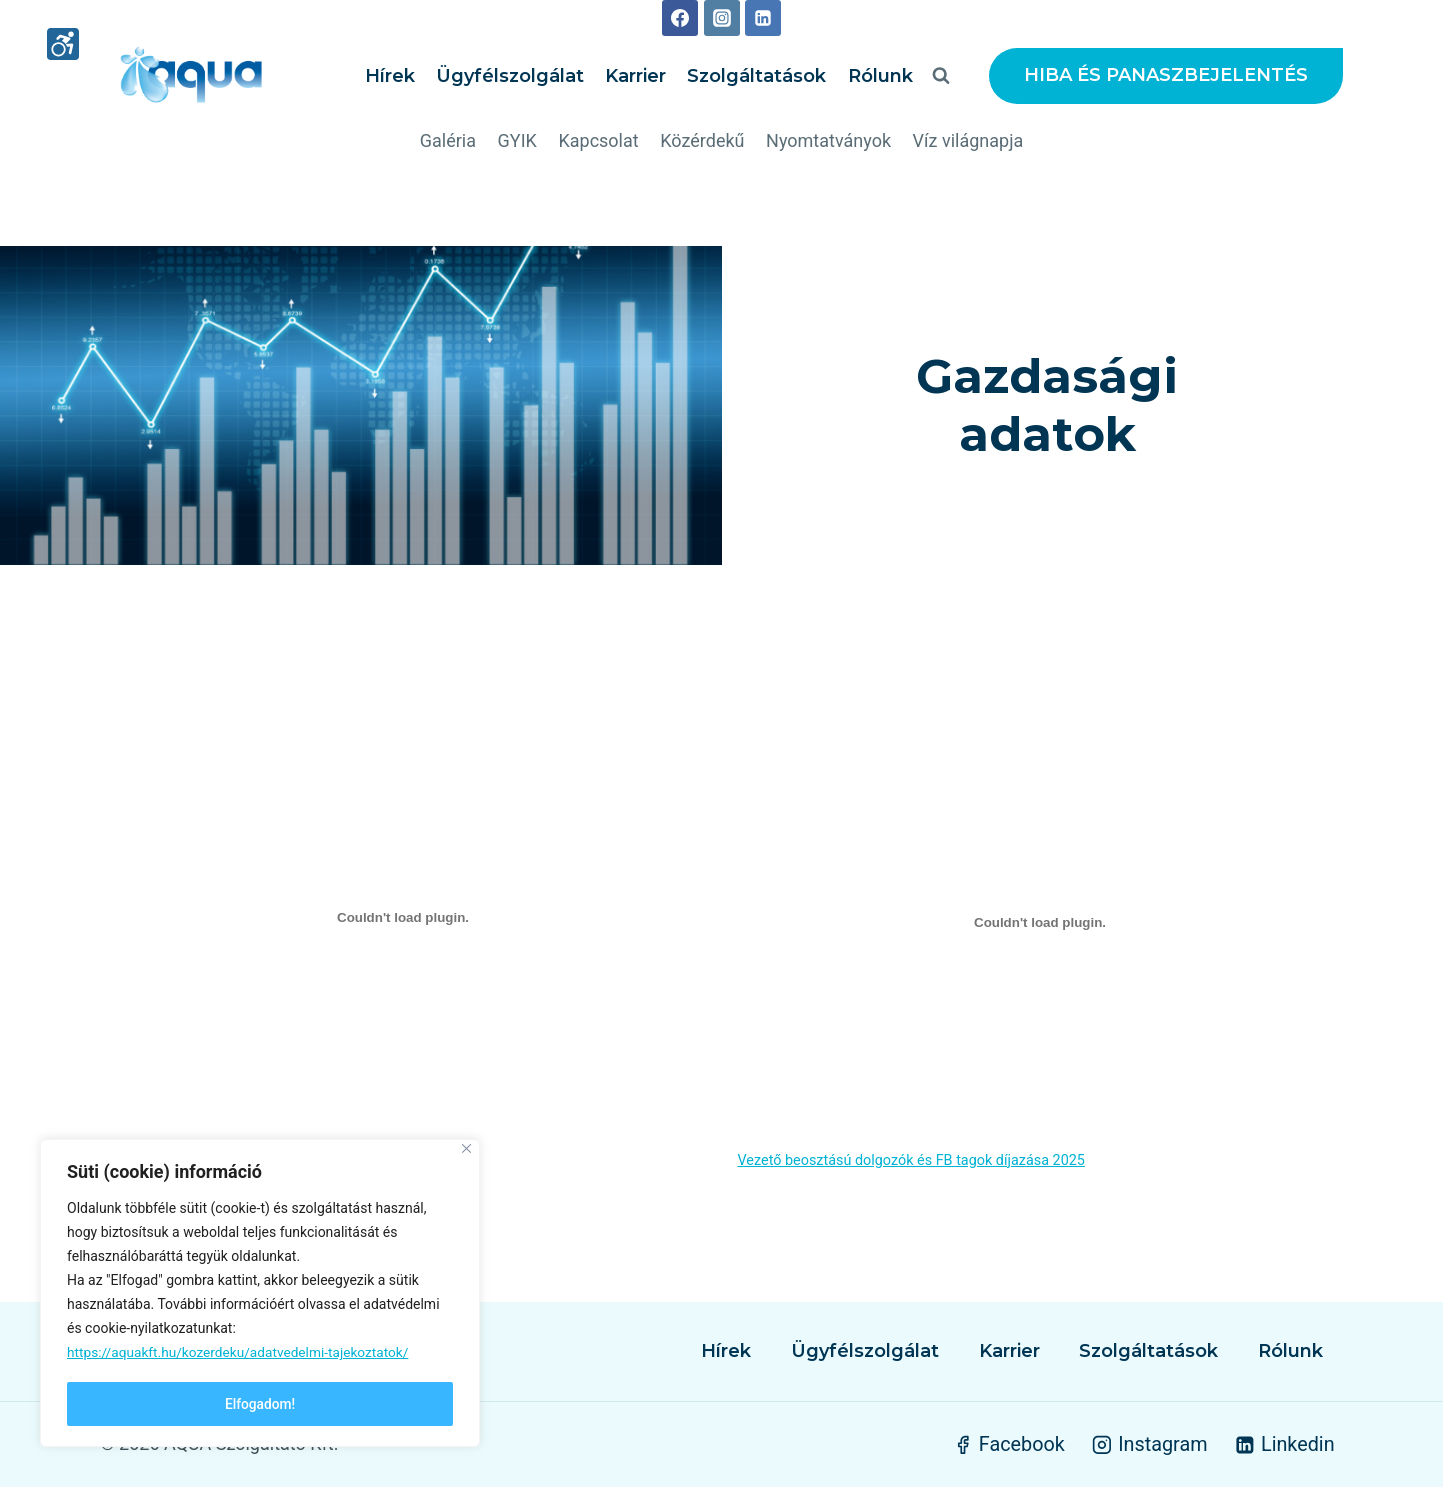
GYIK (517, 140)
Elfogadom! (260, 1404)
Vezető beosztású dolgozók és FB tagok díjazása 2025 (911, 1164)
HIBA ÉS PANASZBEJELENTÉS (1166, 75)
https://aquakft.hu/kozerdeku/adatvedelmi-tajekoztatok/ (242, 1354)
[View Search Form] (941, 76)
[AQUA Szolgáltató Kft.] (191, 76)
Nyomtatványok (828, 140)
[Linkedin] (763, 18)
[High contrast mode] (63, 46)
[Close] (466, 1150)
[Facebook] (680, 18)
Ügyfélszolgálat (510, 76)
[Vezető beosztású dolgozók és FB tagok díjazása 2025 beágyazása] (1040, 927)
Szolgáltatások (756, 76)
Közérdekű (702, 140)
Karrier (635, 76)
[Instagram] (722, 18)
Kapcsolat (598, 140)
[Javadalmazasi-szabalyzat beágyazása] (403, 922)
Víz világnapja (968, 140)
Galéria (448, 140)
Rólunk (880, 76)
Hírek (390, 76)
